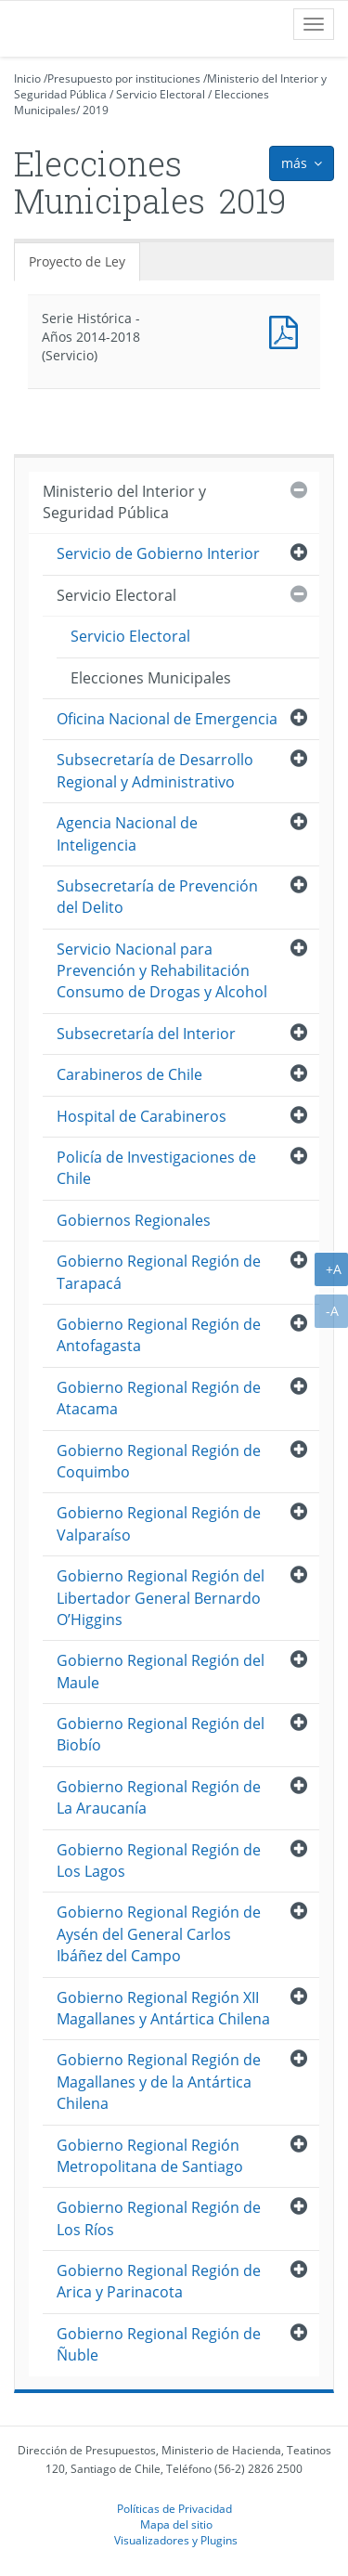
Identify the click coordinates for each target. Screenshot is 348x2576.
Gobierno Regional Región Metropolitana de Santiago (150, 2156)
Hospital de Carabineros (141, 1116)
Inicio (27, 78)
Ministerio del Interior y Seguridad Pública (124, 502)
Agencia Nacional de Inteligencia (127, 833)
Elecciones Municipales (151, 678)
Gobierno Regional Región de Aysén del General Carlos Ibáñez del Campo (159, 1934)
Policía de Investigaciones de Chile (156, 1168)
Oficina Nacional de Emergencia (167, 719)
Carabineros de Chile (129, 1074)
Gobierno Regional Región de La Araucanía (159, 1797)
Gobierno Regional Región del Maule (160, 1671)
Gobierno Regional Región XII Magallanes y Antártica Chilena (163, 2008)
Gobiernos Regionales (134, 1220)
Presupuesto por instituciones (123, 78)
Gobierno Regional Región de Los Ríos (159, 2218)
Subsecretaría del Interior (146, 1033)
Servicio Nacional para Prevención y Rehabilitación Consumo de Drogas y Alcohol (162, 971)
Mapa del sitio (176, 2524)
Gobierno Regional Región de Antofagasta (159, 1335)
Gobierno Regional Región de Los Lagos (159, 1860)
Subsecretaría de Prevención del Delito (157, 896)
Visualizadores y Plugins (176, 2539)
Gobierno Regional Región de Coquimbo (159, 1461)
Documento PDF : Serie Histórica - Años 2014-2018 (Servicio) (287, 330)
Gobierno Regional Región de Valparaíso (159, 1523)
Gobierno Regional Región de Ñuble (159, 2344)
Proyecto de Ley (77, 261)
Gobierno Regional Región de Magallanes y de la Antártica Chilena (159, 2081)
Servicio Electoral (160, 94)
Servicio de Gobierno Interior (158, 553)
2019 (96, 110)
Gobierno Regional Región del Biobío (160, 1734)
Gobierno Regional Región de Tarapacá (159, 1272)
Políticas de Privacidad (174, 2508)
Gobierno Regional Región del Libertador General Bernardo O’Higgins (160, 1598)
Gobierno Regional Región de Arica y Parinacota (159, 2281)
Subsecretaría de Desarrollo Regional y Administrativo (155, 770)
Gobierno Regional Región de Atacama (159, 1398)
